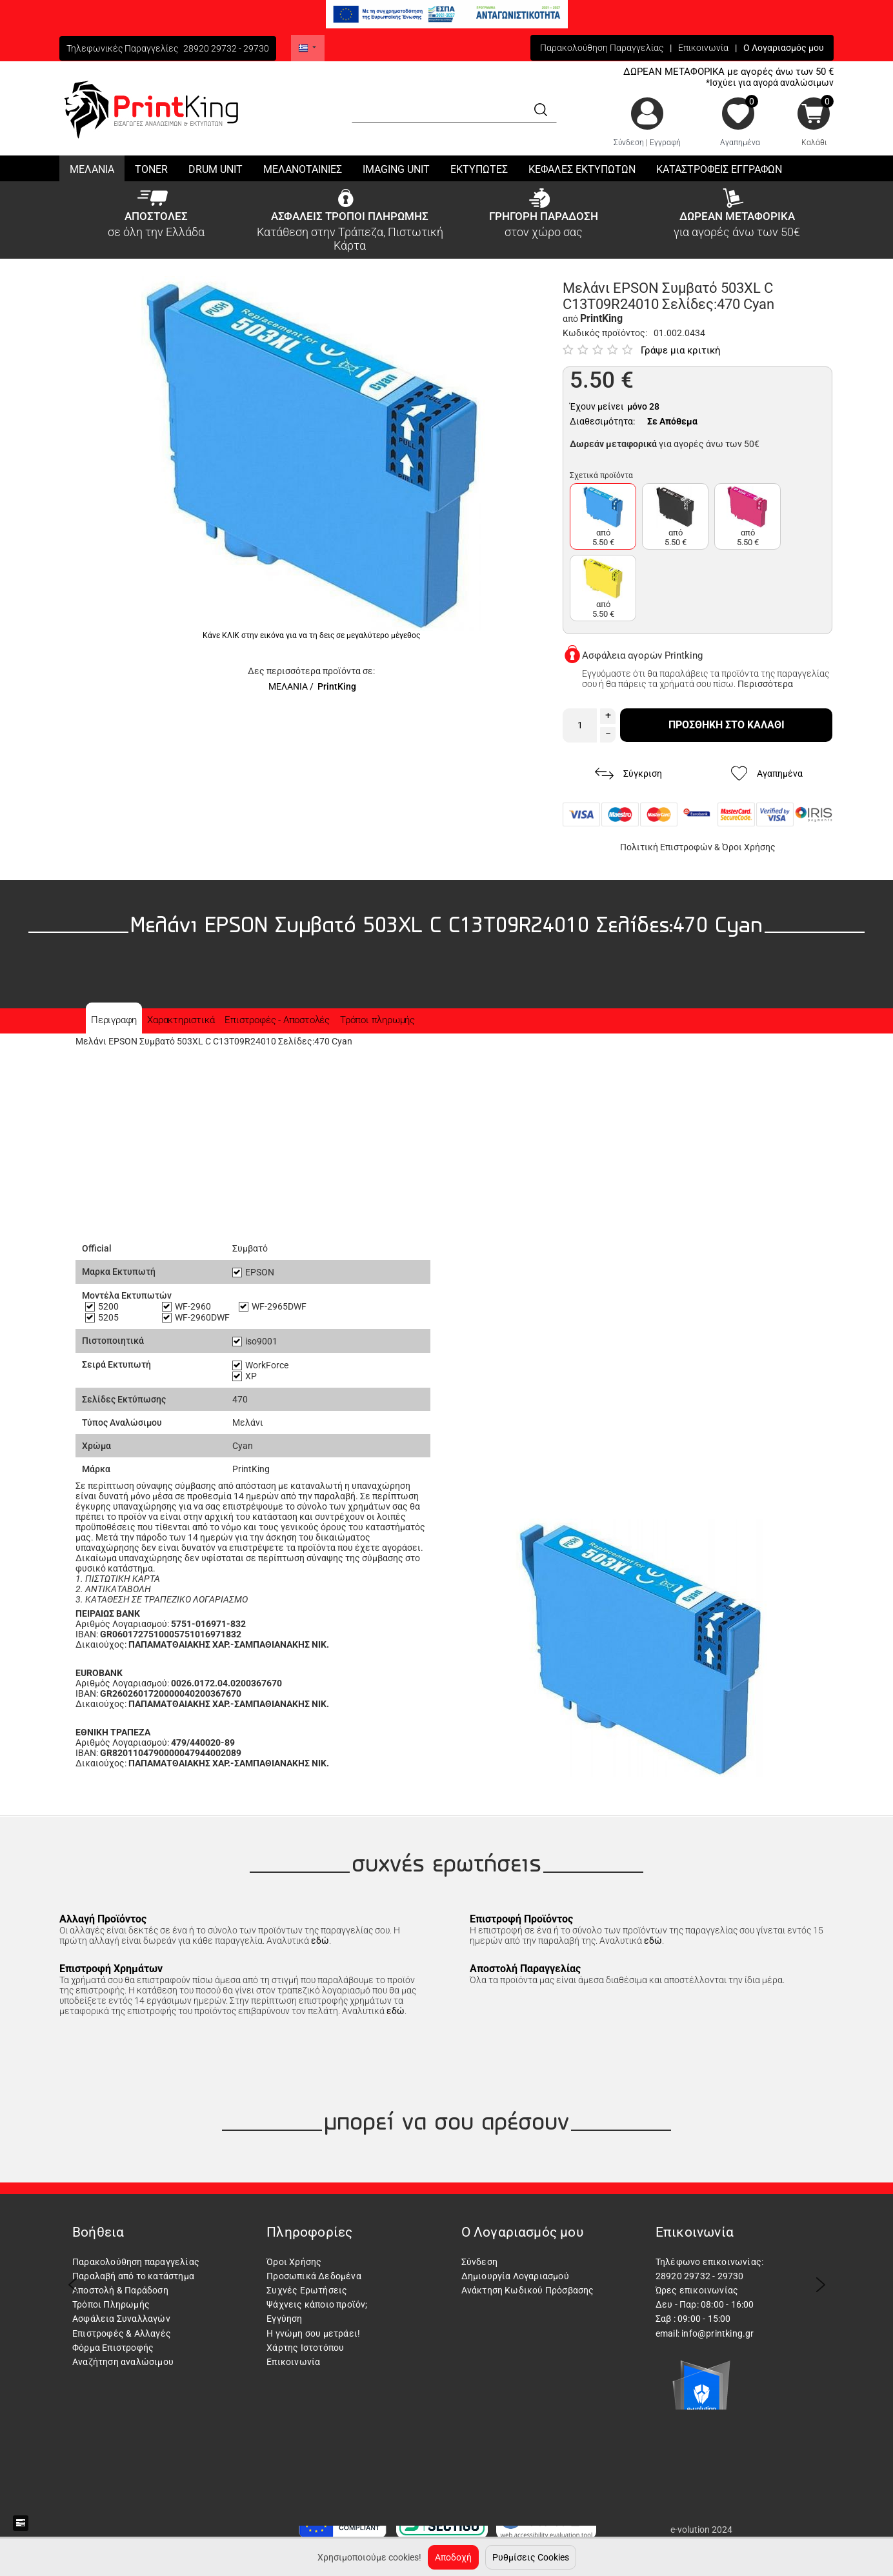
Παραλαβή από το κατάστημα (133, 2276)
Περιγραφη (114, 1020)
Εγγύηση (284, 2318)
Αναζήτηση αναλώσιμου (123, 2362)
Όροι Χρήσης (749, 847)
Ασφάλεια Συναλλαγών (121, 2318)
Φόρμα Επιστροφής (113, 2347)
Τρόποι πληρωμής (377, 1020)
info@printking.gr (717, 2333)
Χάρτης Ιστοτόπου (305, 2347)
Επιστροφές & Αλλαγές (121, 2333)
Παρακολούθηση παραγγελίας (135, 2262)
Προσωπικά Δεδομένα (313, 2276)
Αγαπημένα (740, 142)
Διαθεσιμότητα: (602, 421)
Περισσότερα (765, 684)
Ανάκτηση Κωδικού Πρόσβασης (527, 2290)
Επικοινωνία (703, 48)
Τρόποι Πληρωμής (111, 2304)
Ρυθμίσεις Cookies (530, 2557)
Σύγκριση (628, 774)
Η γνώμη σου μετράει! (313, 2333)
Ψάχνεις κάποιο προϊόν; (316, 2304)
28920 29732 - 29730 (226, 48)
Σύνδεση (629, 142)
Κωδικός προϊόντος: (605, 333)
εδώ (320, 1940)
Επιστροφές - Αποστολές (277, 1020)
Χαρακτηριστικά (180, 1020)
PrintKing (336, 686)
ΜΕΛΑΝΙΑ (288, 686)
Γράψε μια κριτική (681, 350)
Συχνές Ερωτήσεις (306, 2290)
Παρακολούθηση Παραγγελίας (601, 48)
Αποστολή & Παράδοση (120, 2290)
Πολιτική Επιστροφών (666, 847)
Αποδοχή (453, 2557)
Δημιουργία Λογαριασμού (515, 2276)
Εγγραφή (665, 142)
